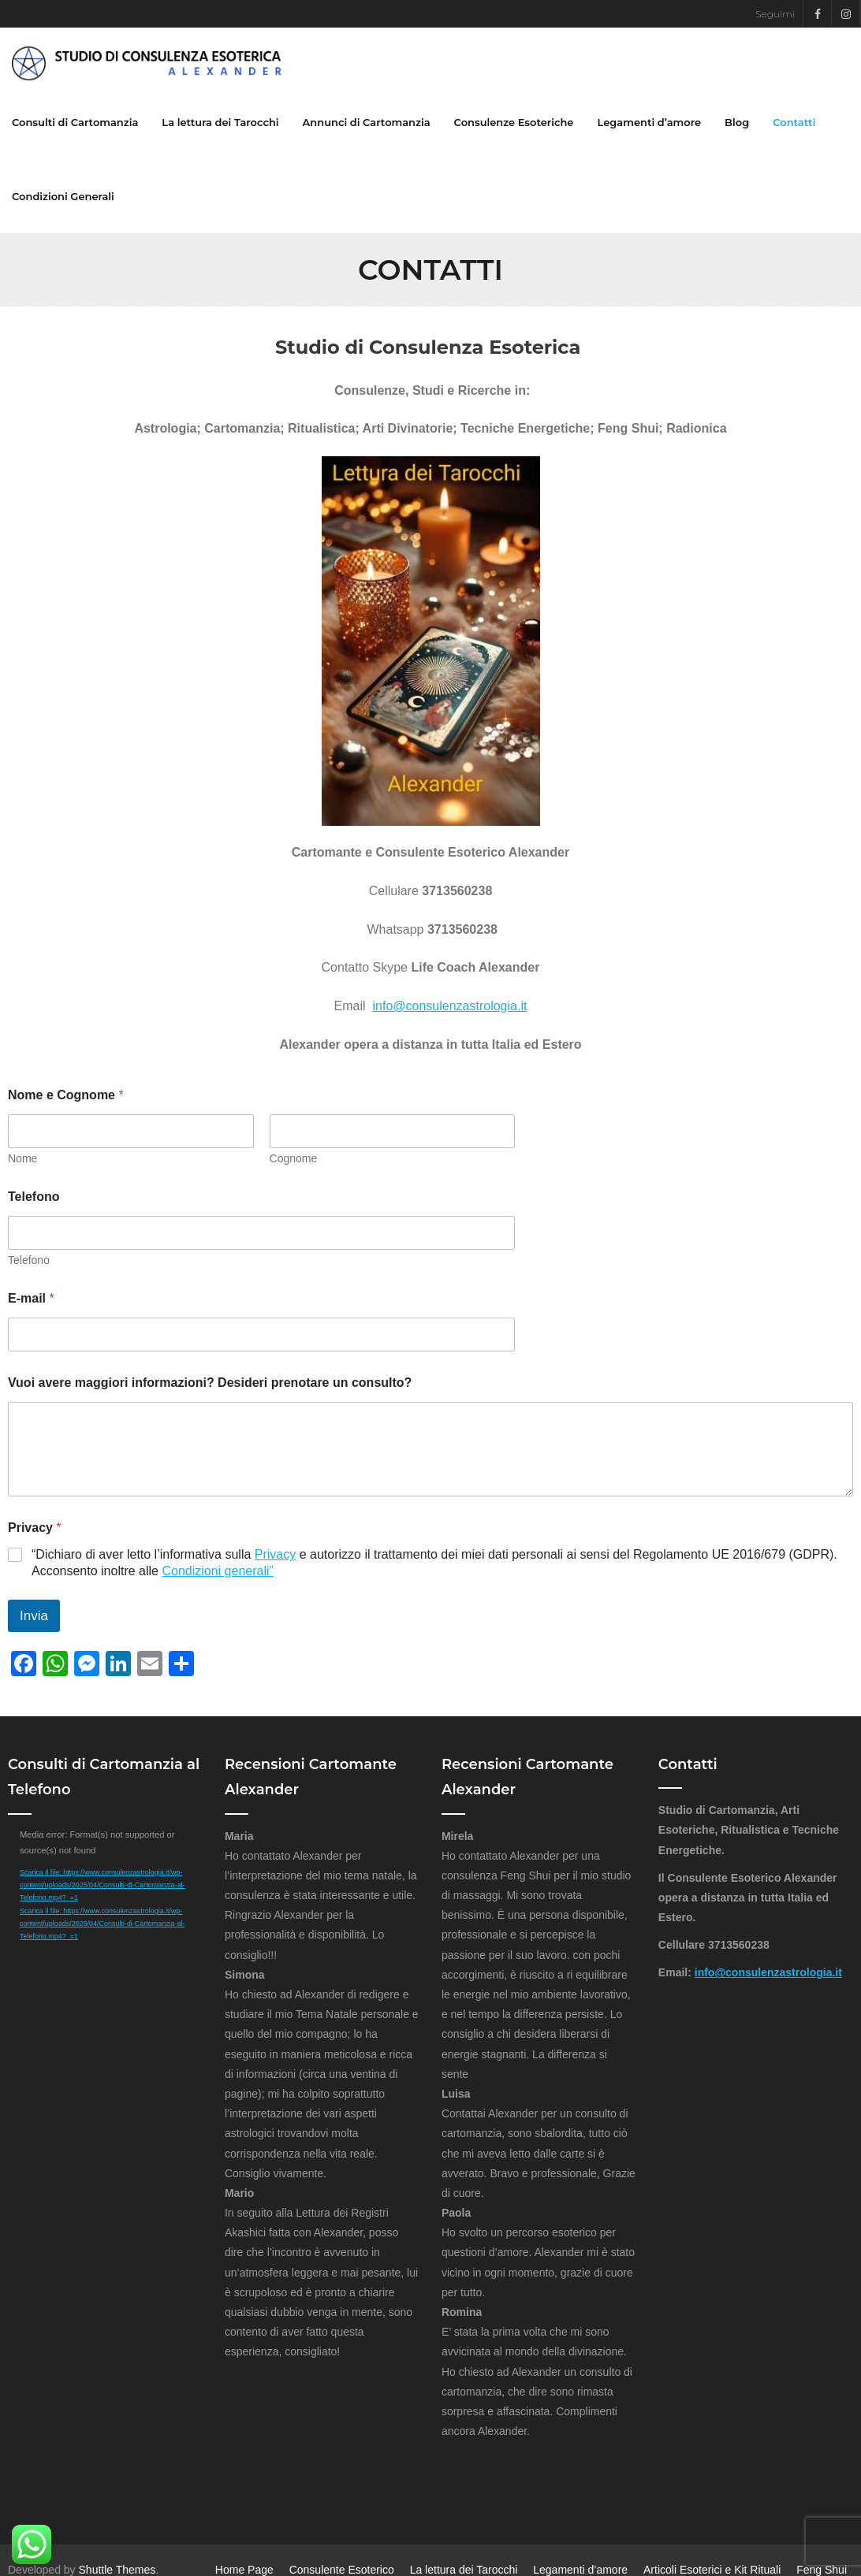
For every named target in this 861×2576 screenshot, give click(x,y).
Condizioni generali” (217, 1571)
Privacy (275, 1555)
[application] (105, 1881)
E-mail (31, 1298)
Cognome (294, 1158)
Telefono (33, 1196)
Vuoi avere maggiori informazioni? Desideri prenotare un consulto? (210, 1382)
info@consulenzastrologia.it (450, 1006)
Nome (22, 1158)
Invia (34, 1615)
